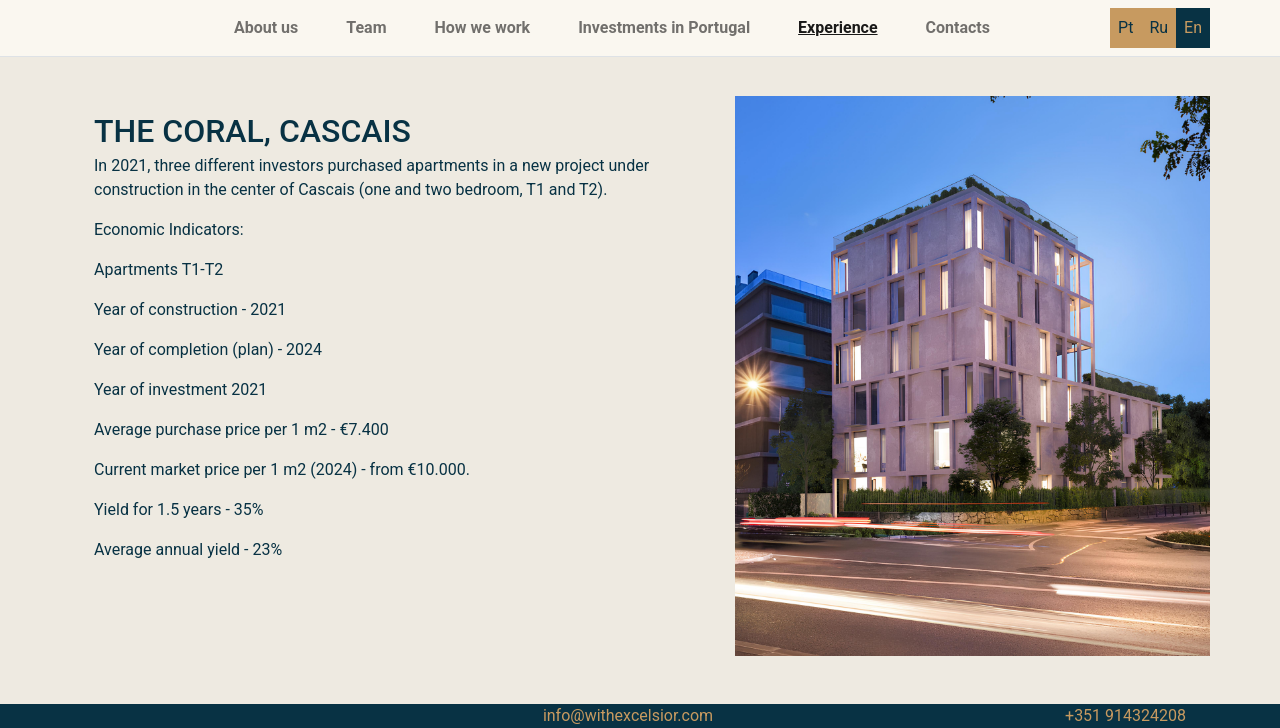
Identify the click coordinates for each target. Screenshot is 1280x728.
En (1193, 27)
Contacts (958, 27)
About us (266, 27)
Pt (1125, 27)
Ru (1158, 27)
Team (366, 27)
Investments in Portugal (664, 27)
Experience (837, 27)
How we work (483, 27)
